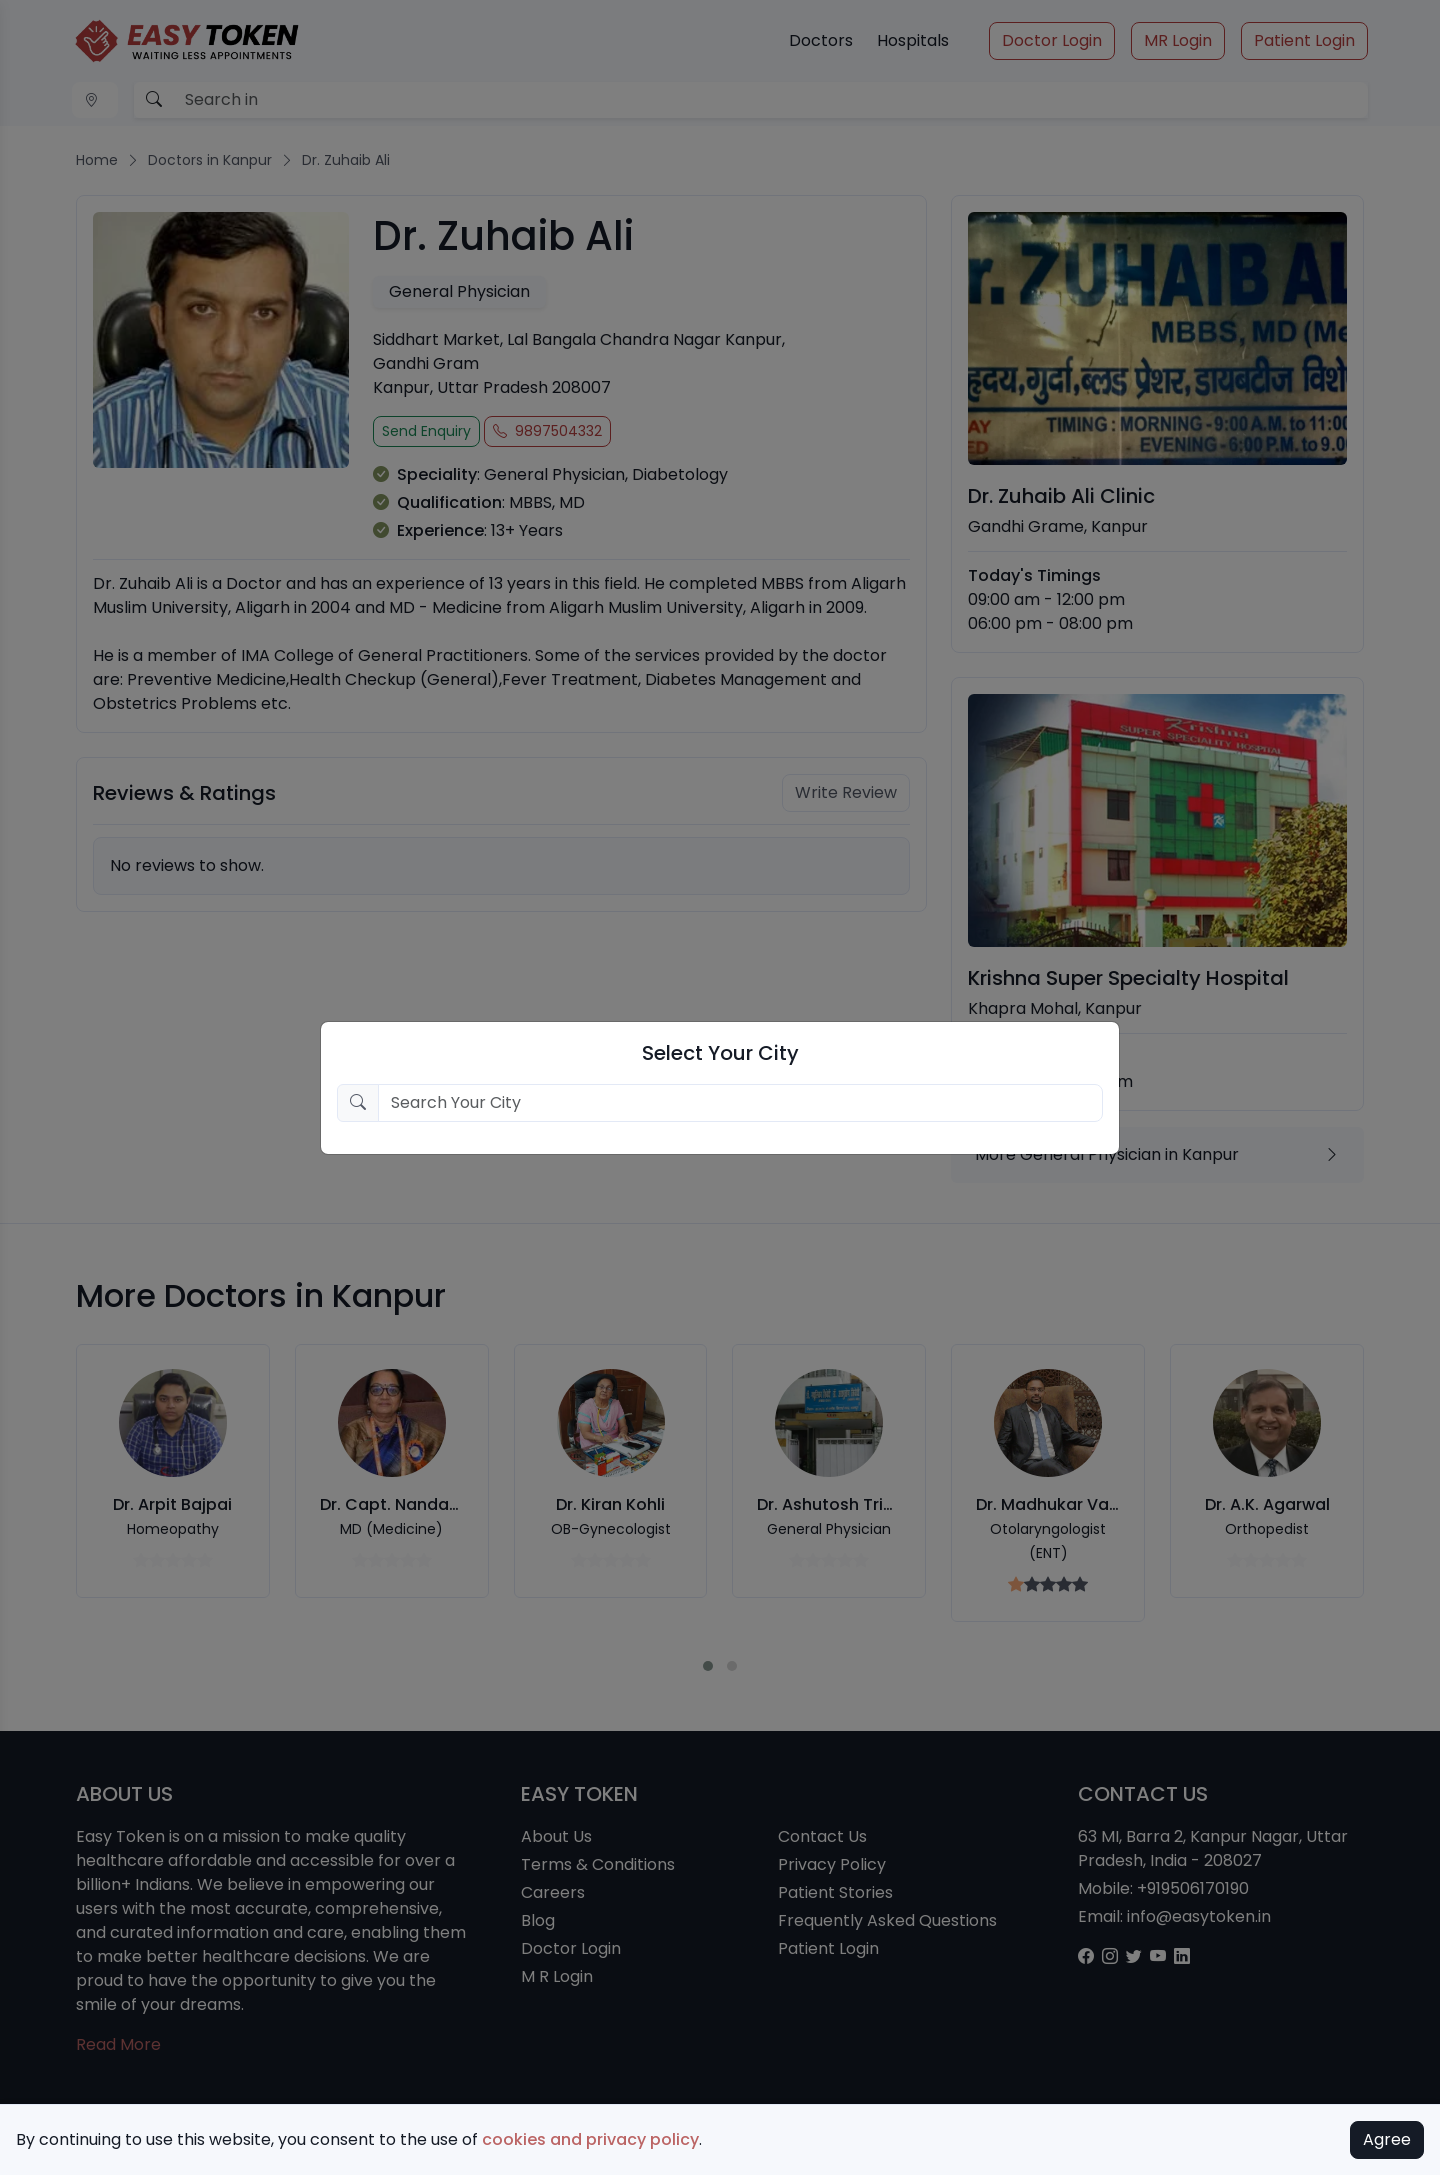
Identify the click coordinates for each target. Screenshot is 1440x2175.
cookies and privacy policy (590, 2139)
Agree (1387, 2139)
